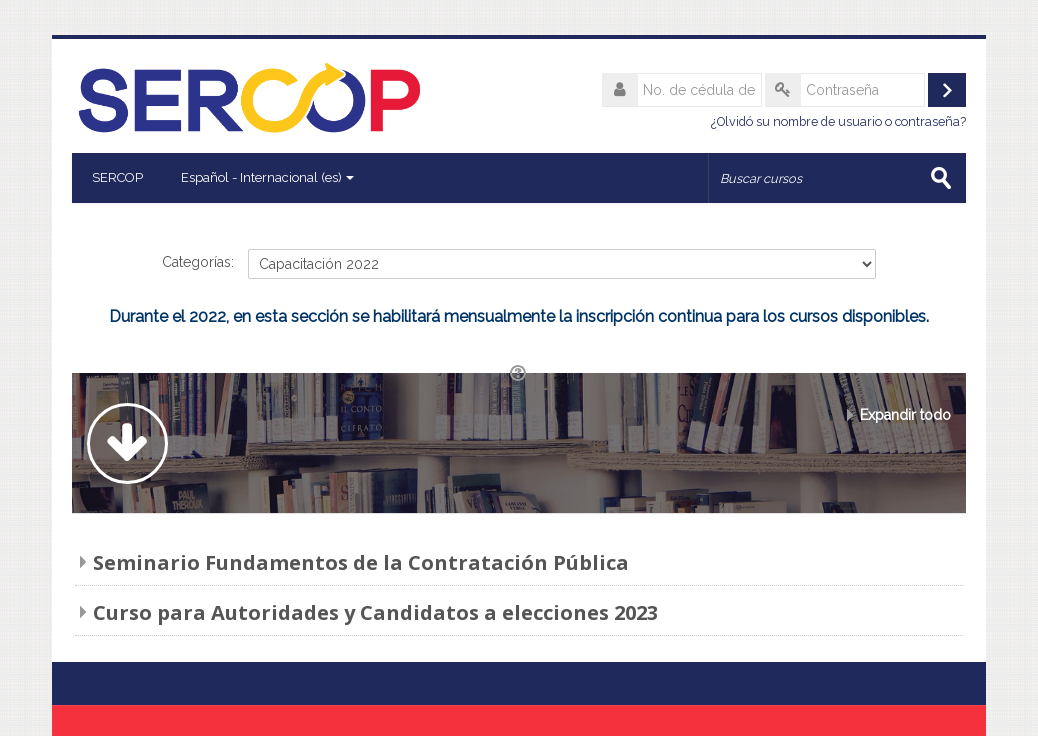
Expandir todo (905, 415)
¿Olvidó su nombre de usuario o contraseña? (838, 121)
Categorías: (198, 262)
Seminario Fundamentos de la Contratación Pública (361, 562)
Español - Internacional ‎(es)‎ (267, 177)
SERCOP (117, 177)
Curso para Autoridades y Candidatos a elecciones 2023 (375, 612)
